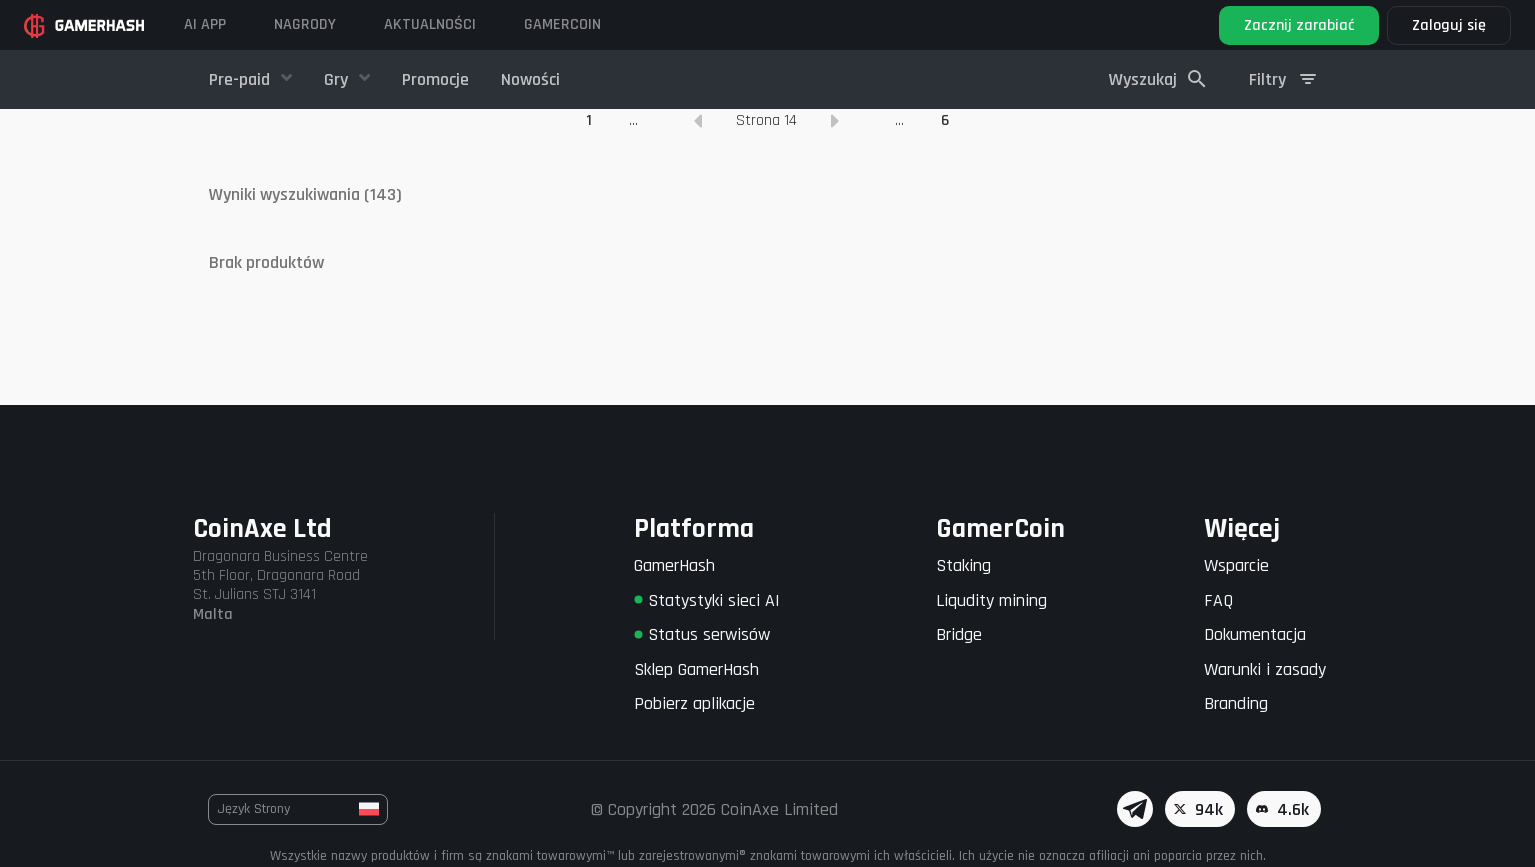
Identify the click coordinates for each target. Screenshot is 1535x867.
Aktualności (430, 24)
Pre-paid (241, 79)
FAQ (1218, 600)
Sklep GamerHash (696, 669)
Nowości (530, 79)
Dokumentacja (1255, 634)
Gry (338, 79)
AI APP (205, 24)
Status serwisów (702, 634)
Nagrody (305, 24)
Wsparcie (1236, 565)
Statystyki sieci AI (707, 600)
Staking (963, 565)
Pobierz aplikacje (694, 703)
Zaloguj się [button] (1449, 25)
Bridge (959, 634)
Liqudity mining (991, 600)
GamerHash (674, 565)
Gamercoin (562, 24)
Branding (1236, 703)
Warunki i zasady (1265, 669)
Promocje (435, 79)
